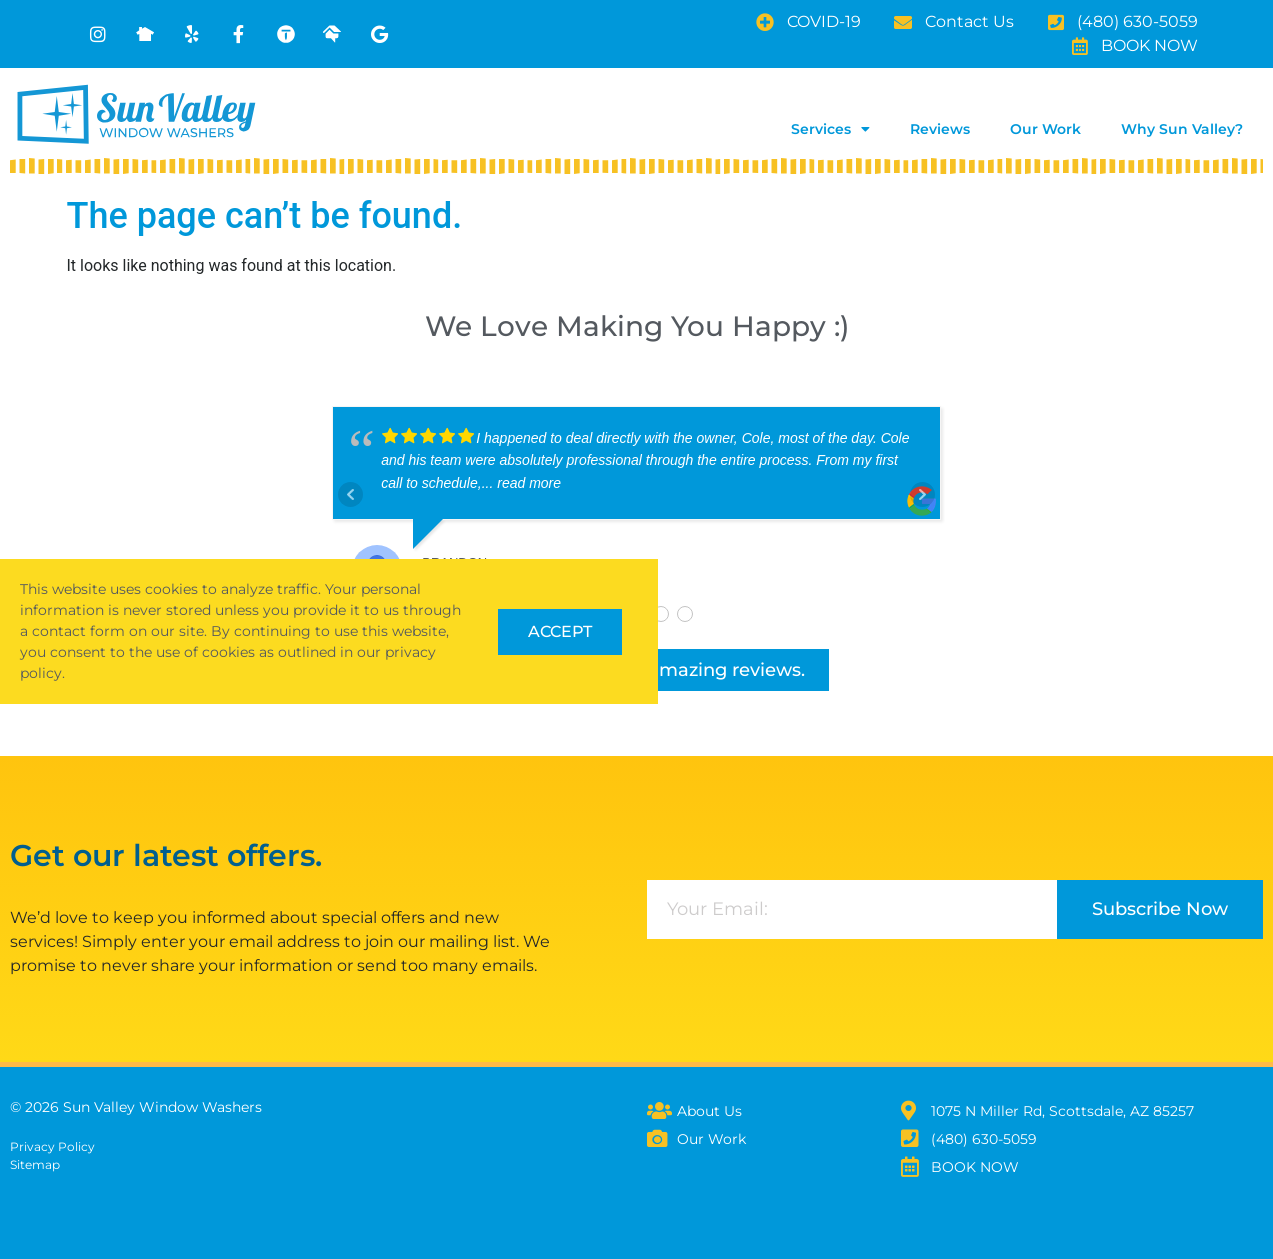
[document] (636, 629)
